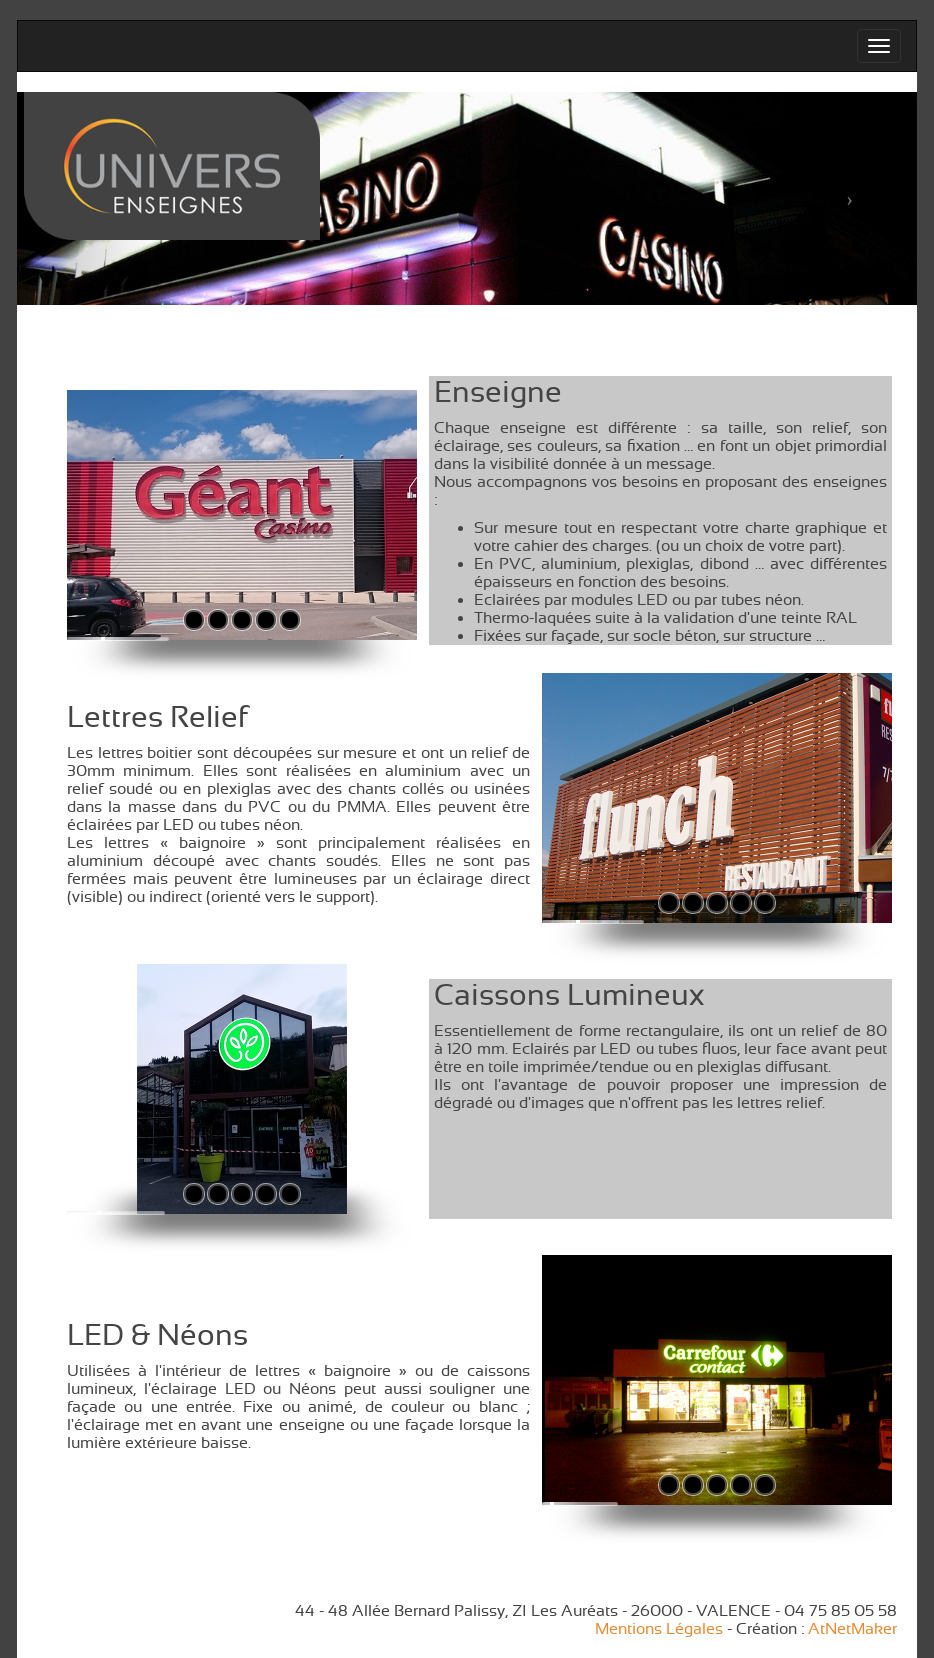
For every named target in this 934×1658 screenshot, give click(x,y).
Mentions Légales (659, 1629)
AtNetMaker (852, 1629)
